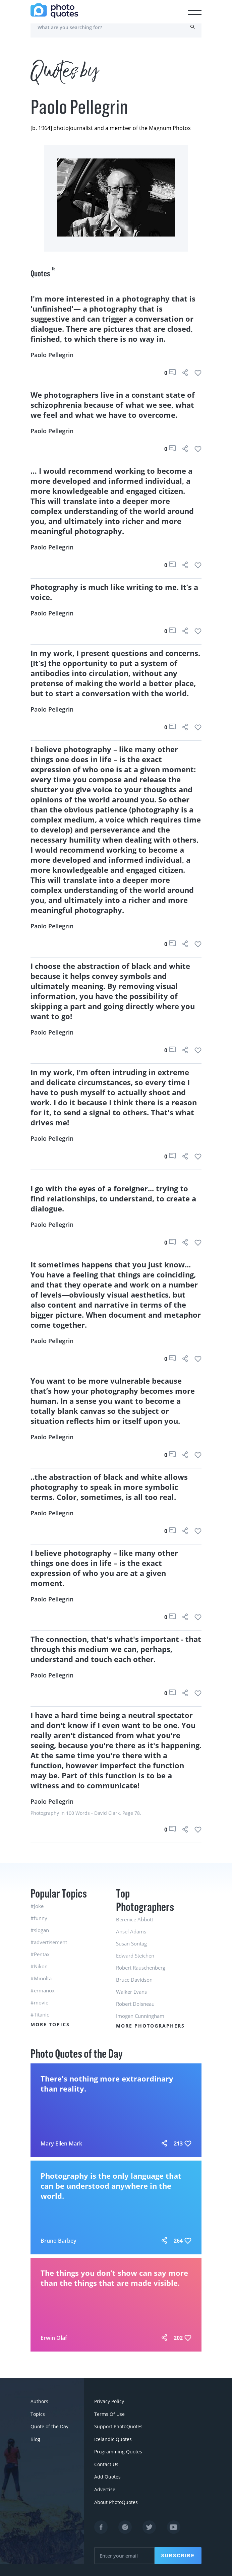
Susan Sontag (131, 1943)
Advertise (104, 2485)
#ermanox (43, 1990)
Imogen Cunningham (140, 2015)
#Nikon (39, 1966)
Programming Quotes (118, 2449)
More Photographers (150, 2026)
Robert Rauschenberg (140, 1967)
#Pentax (40, 1954)
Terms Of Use (109, 2413)
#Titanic (40, 2014)
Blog (35, 2437)
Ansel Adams (131, 1931)
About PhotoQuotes (116, 2497)
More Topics (50, 2024)
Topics (38, 2413)
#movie (39, 2002)
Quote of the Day (49, 2425)
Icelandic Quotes (113, 2437)
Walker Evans (131, 1991)
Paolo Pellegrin (52, 355)
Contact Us (106, 2461)
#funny (39, 1918)
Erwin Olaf (54, 2337)
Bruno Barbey (58, 2240)
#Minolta (41, 1978)
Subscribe (178, 2551)
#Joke (37, 1906)
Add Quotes (107, 2473)
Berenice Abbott (134, 1919)
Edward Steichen (135, 1955)
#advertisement (49, 1942)
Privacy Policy (109, 2401)
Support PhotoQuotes (118, 2425)
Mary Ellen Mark (61, 2143)
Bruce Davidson (134, 1979)
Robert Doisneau (135, 2003)
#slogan (40, 1930)
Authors (39, 2401)
